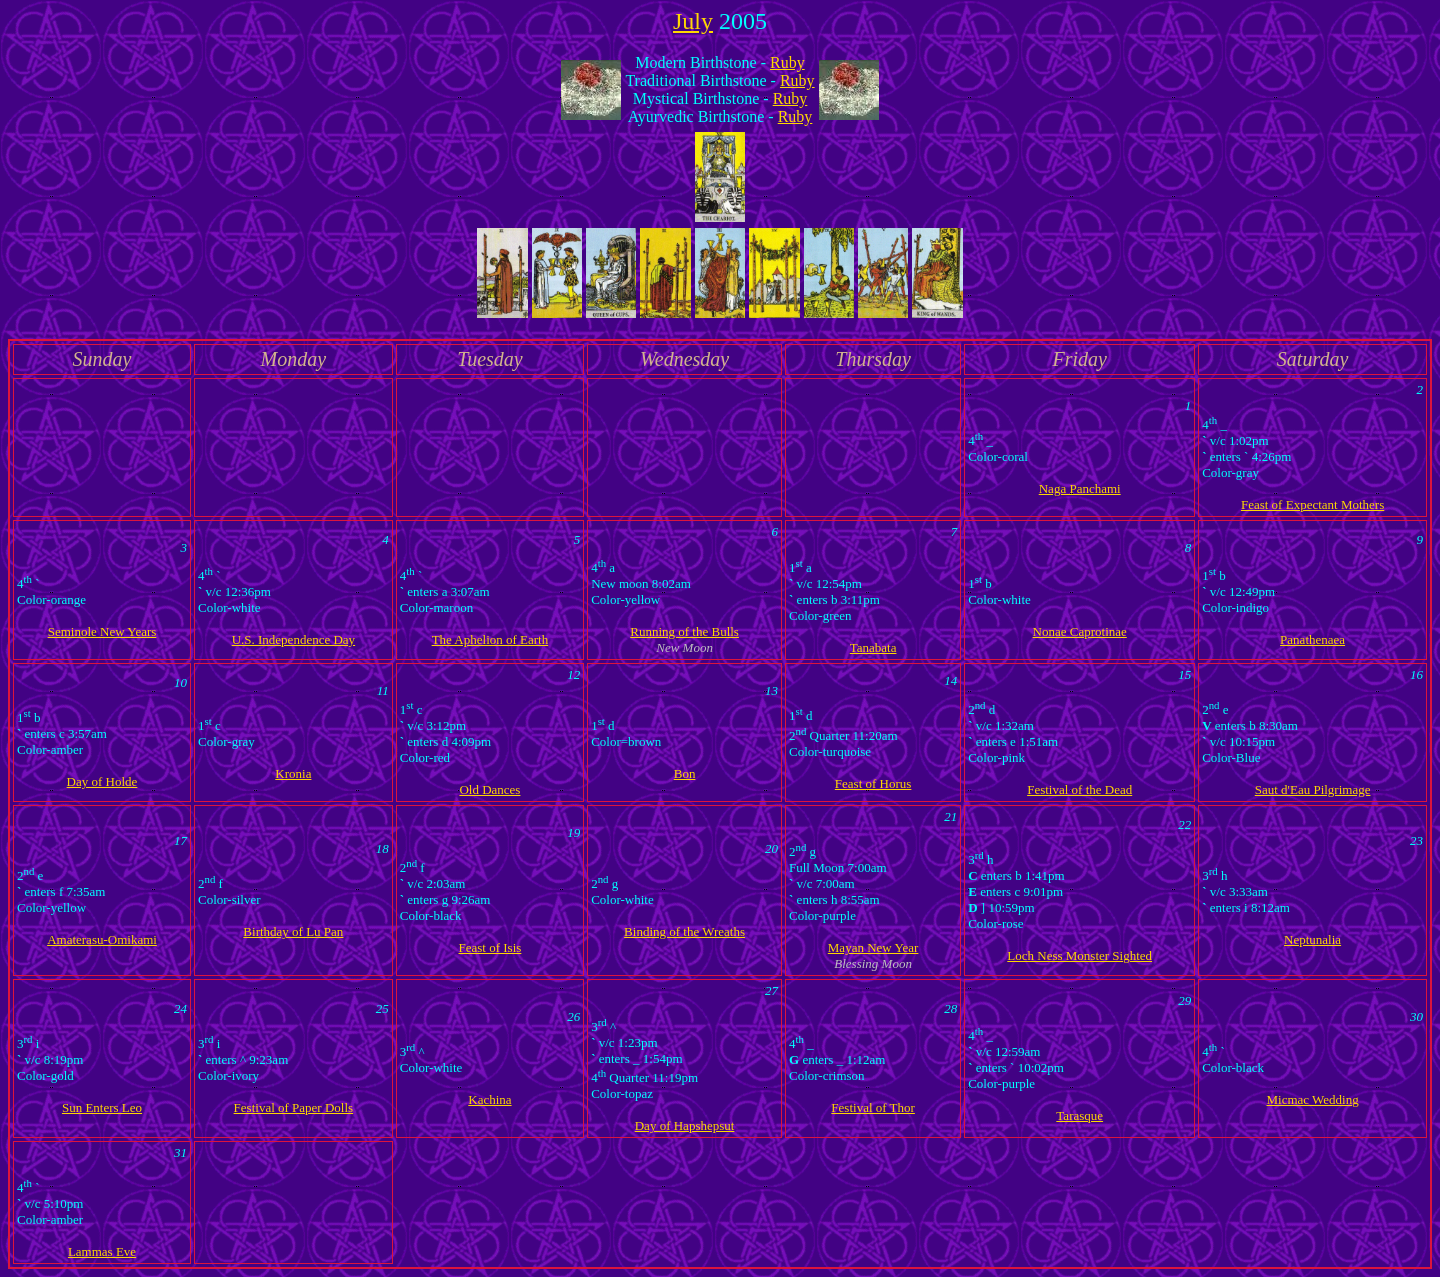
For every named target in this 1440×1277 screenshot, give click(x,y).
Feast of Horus (873, 783)
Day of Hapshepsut (685, 1125)
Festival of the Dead (1079, 789)
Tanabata (873, 647)
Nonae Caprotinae (1080, 631)
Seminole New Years (102, 631)
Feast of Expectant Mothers (1312, 504)
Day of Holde (102, 781)
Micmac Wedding (1312, 1099)
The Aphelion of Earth (490, 639)
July (693, 21)
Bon (685, 773)
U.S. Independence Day (293, 639)
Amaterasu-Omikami (102, 939)
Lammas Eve (102, 1251)
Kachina (489, 1099)
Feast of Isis (490, 947)
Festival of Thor (873, 1107)
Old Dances (489, 789)
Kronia (293, 773)
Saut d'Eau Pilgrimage (1313, 789)
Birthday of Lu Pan (293, 931)
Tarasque (1079, 1115)
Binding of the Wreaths (684, 931)
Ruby (787, 62)
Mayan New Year (873, 947)
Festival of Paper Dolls (294, 1107)
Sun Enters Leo (102, 1107)
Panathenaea (1312, 639)
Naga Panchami (1080, 488)
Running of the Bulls (684, 631)
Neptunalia (1312, 939)
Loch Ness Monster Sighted (1079, 955)
